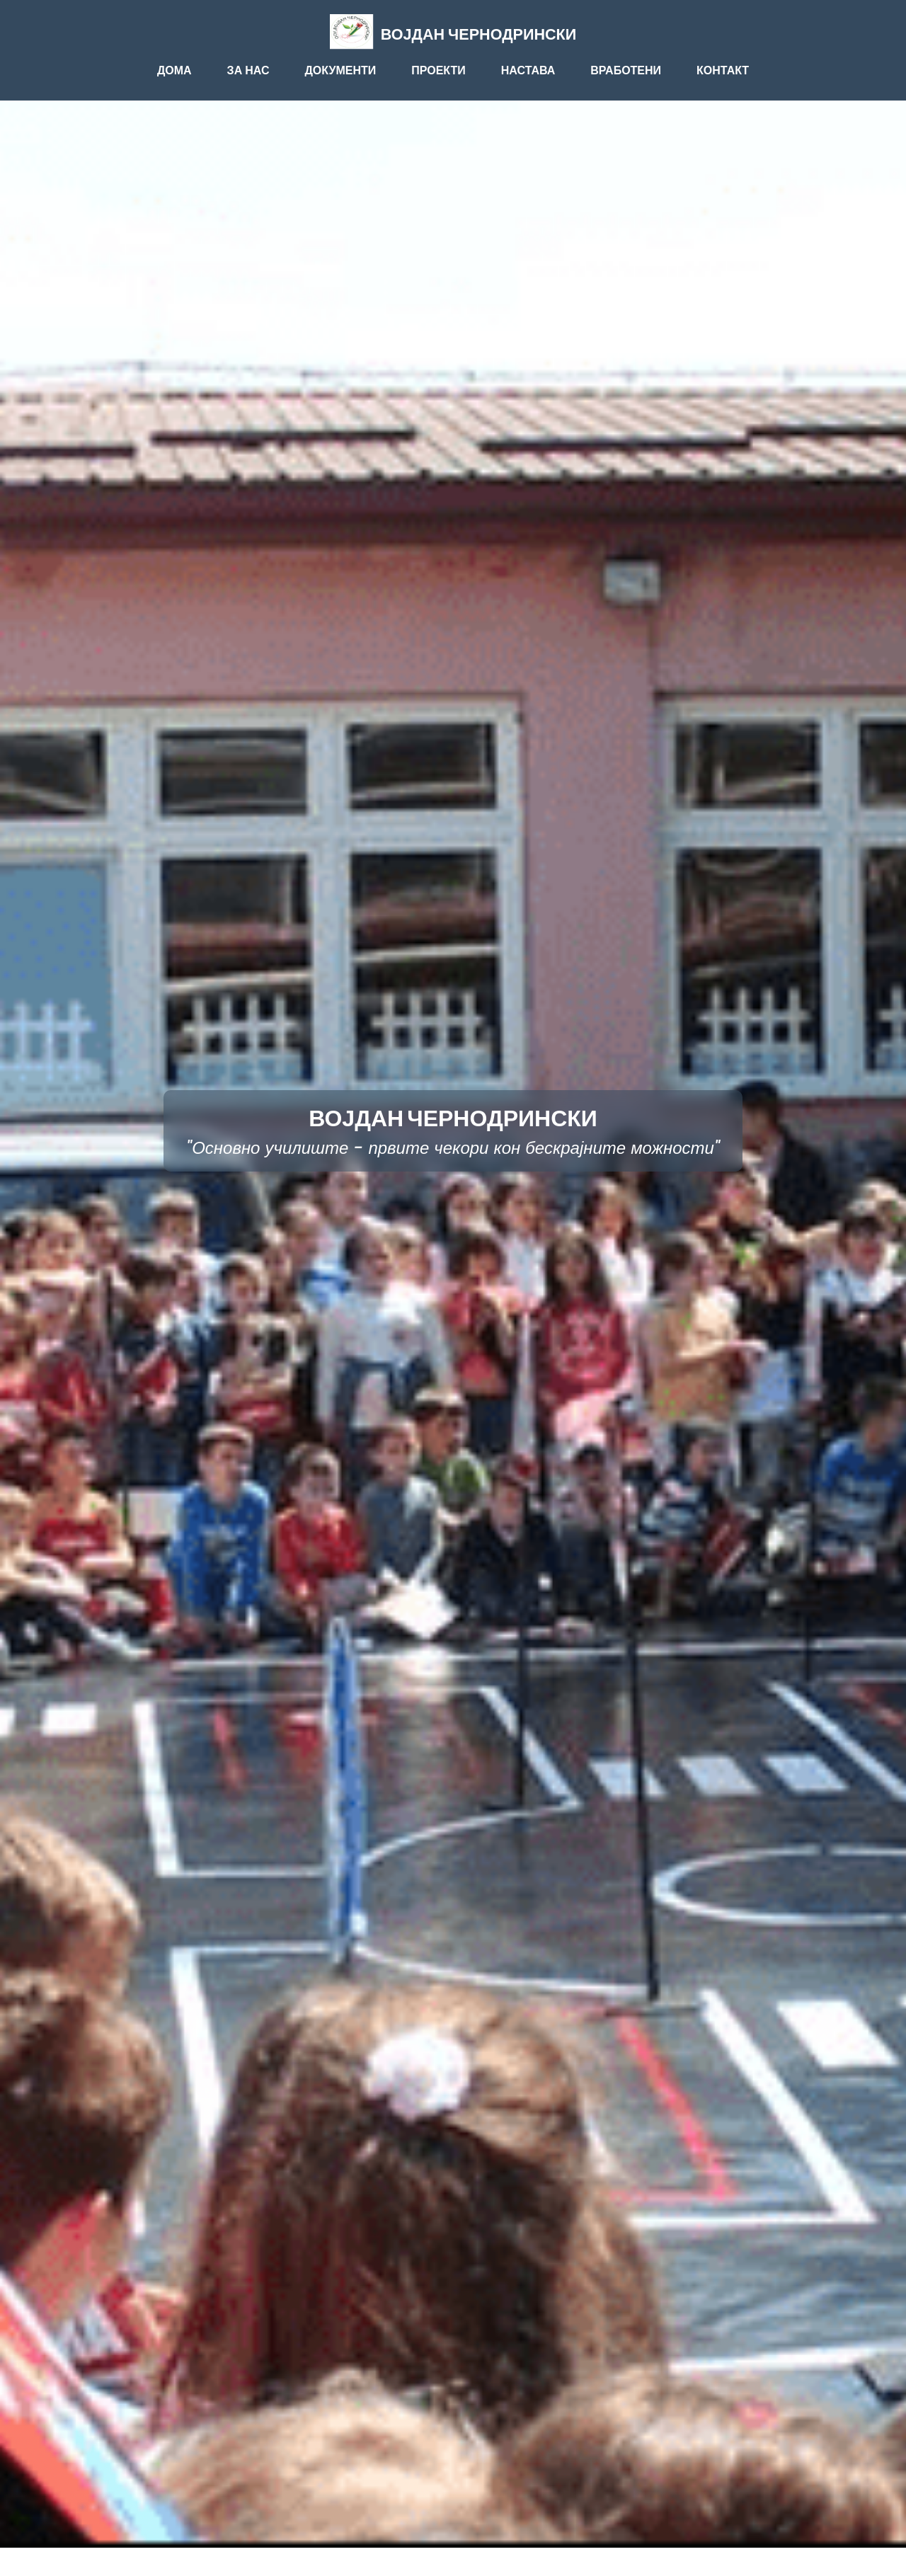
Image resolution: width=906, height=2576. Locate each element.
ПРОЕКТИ (438, 70)
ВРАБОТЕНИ (625, 70)
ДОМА (174, 70)
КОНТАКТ (722, 70)
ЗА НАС (248, 70)
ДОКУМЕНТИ (340, 70)
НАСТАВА (528, 70)
